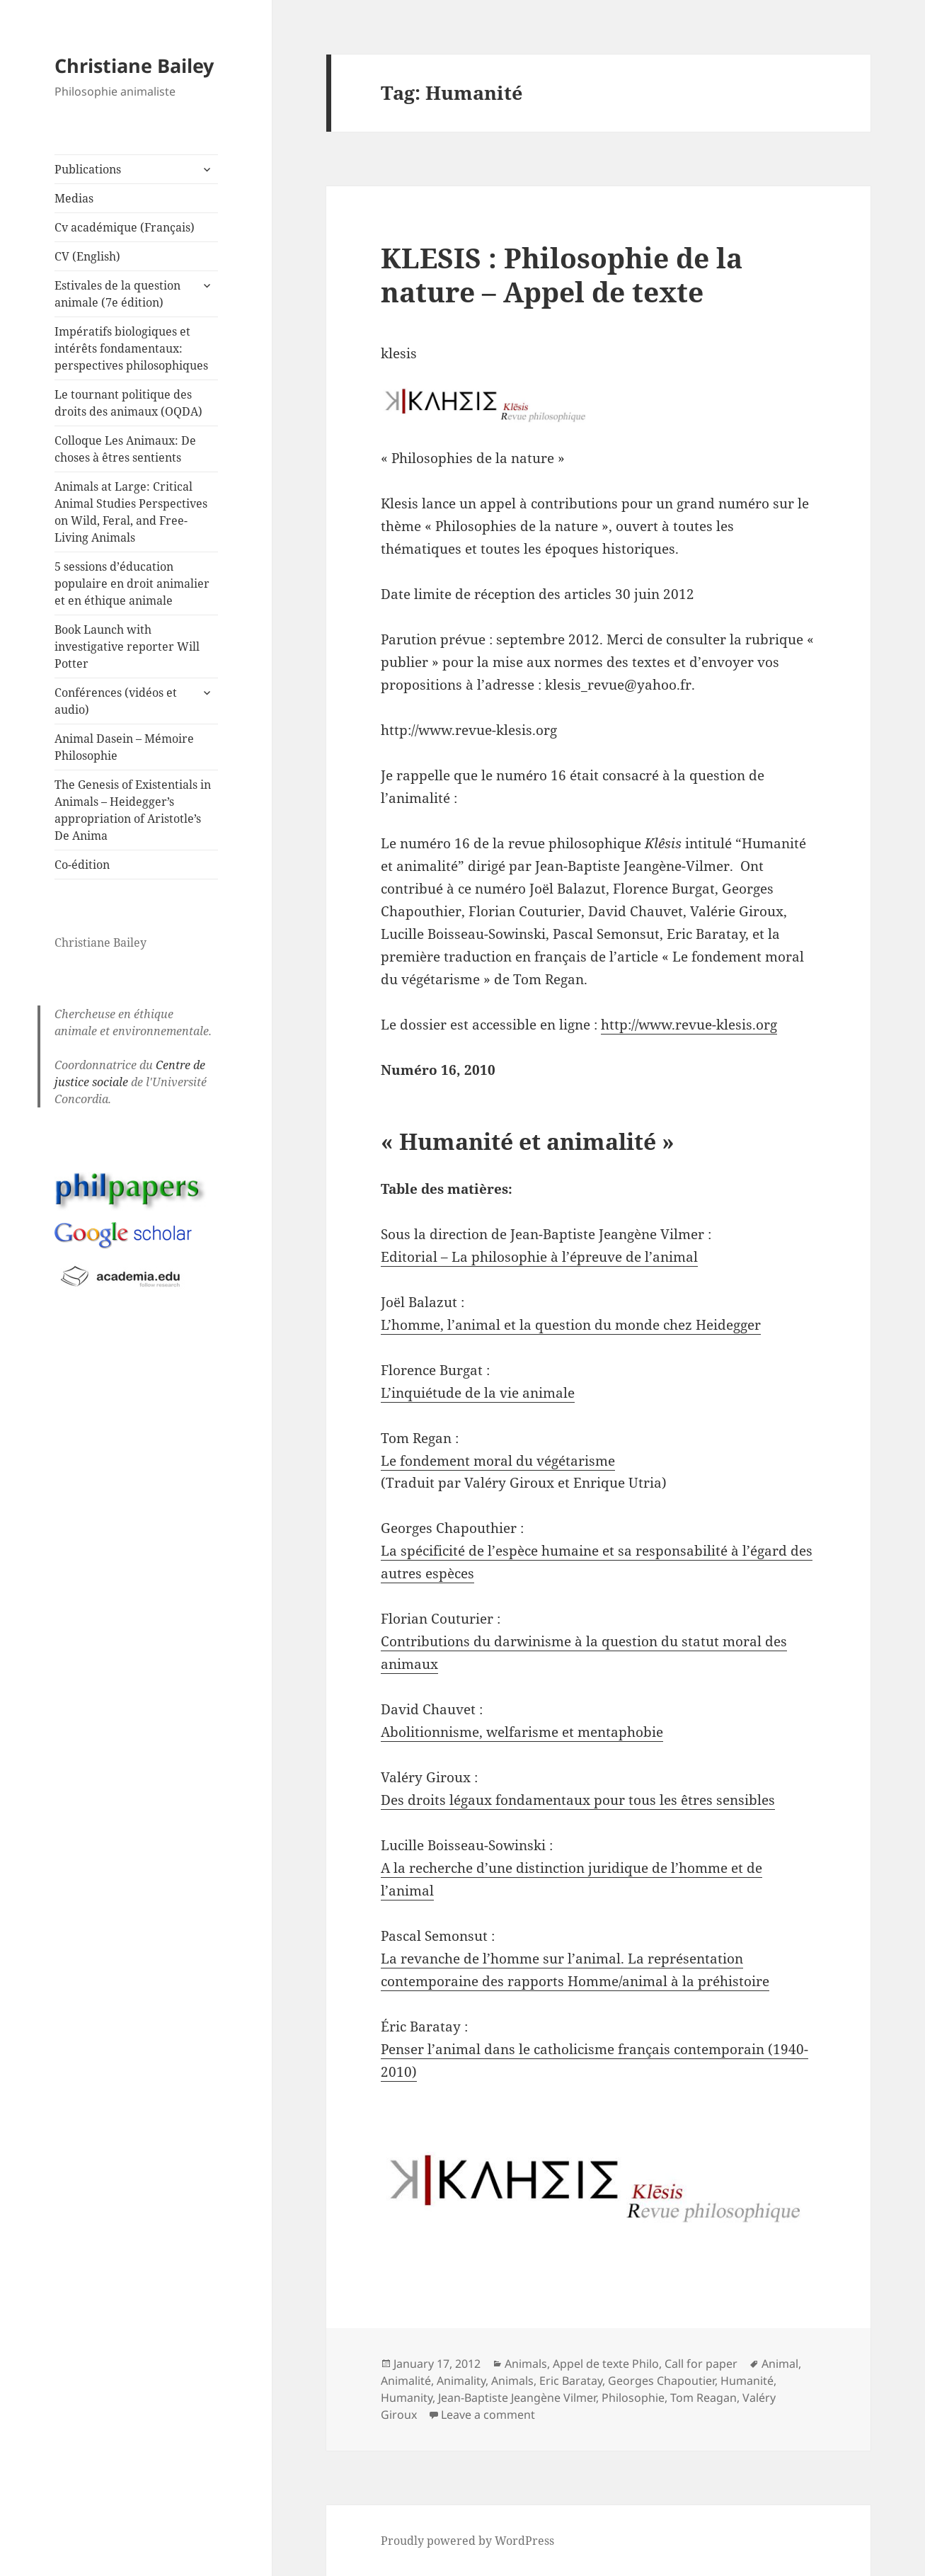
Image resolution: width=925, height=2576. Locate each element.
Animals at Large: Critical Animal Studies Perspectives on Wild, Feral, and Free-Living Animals (130, 512)
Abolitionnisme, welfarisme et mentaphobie (522, 1732)
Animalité (406, 2380)
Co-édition (82, 864)
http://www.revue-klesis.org (689, 1024)
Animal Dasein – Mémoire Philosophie (124, 747)
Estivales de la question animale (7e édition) (117, 294)
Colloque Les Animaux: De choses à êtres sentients (125, 449)
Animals (526, 2363)
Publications (87, 169)
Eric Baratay (570, 2380)
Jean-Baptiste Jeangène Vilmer (517, 2397)
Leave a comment (488, 2414)
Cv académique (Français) (124, 227)
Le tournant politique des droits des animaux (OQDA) (128, 403)
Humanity (406, 2397)
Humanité (747, 2380)
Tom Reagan (703, 2397)
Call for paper (701, 2363)
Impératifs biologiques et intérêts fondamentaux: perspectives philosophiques (131, 348)
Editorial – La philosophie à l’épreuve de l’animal (539, 1257)
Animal (780, 2363)
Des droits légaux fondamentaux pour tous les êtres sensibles (578, 1800)
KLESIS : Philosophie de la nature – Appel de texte (561, 274)
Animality (461, 2380)
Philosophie (633, 2397)
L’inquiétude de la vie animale (478, 1393)
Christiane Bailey (134, 65)
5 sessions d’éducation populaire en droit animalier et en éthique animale (131, 583)
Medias (73, 198)
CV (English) (87, 256)
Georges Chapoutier (661, 2380)
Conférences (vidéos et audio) (115, 701)
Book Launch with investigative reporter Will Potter (127, 646)
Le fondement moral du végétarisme (498, 1461)
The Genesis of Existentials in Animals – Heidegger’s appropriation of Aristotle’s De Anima (132, 810)
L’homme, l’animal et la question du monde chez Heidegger (571, 1325)
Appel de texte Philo (606, 2363)
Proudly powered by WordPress (467, 2540)
